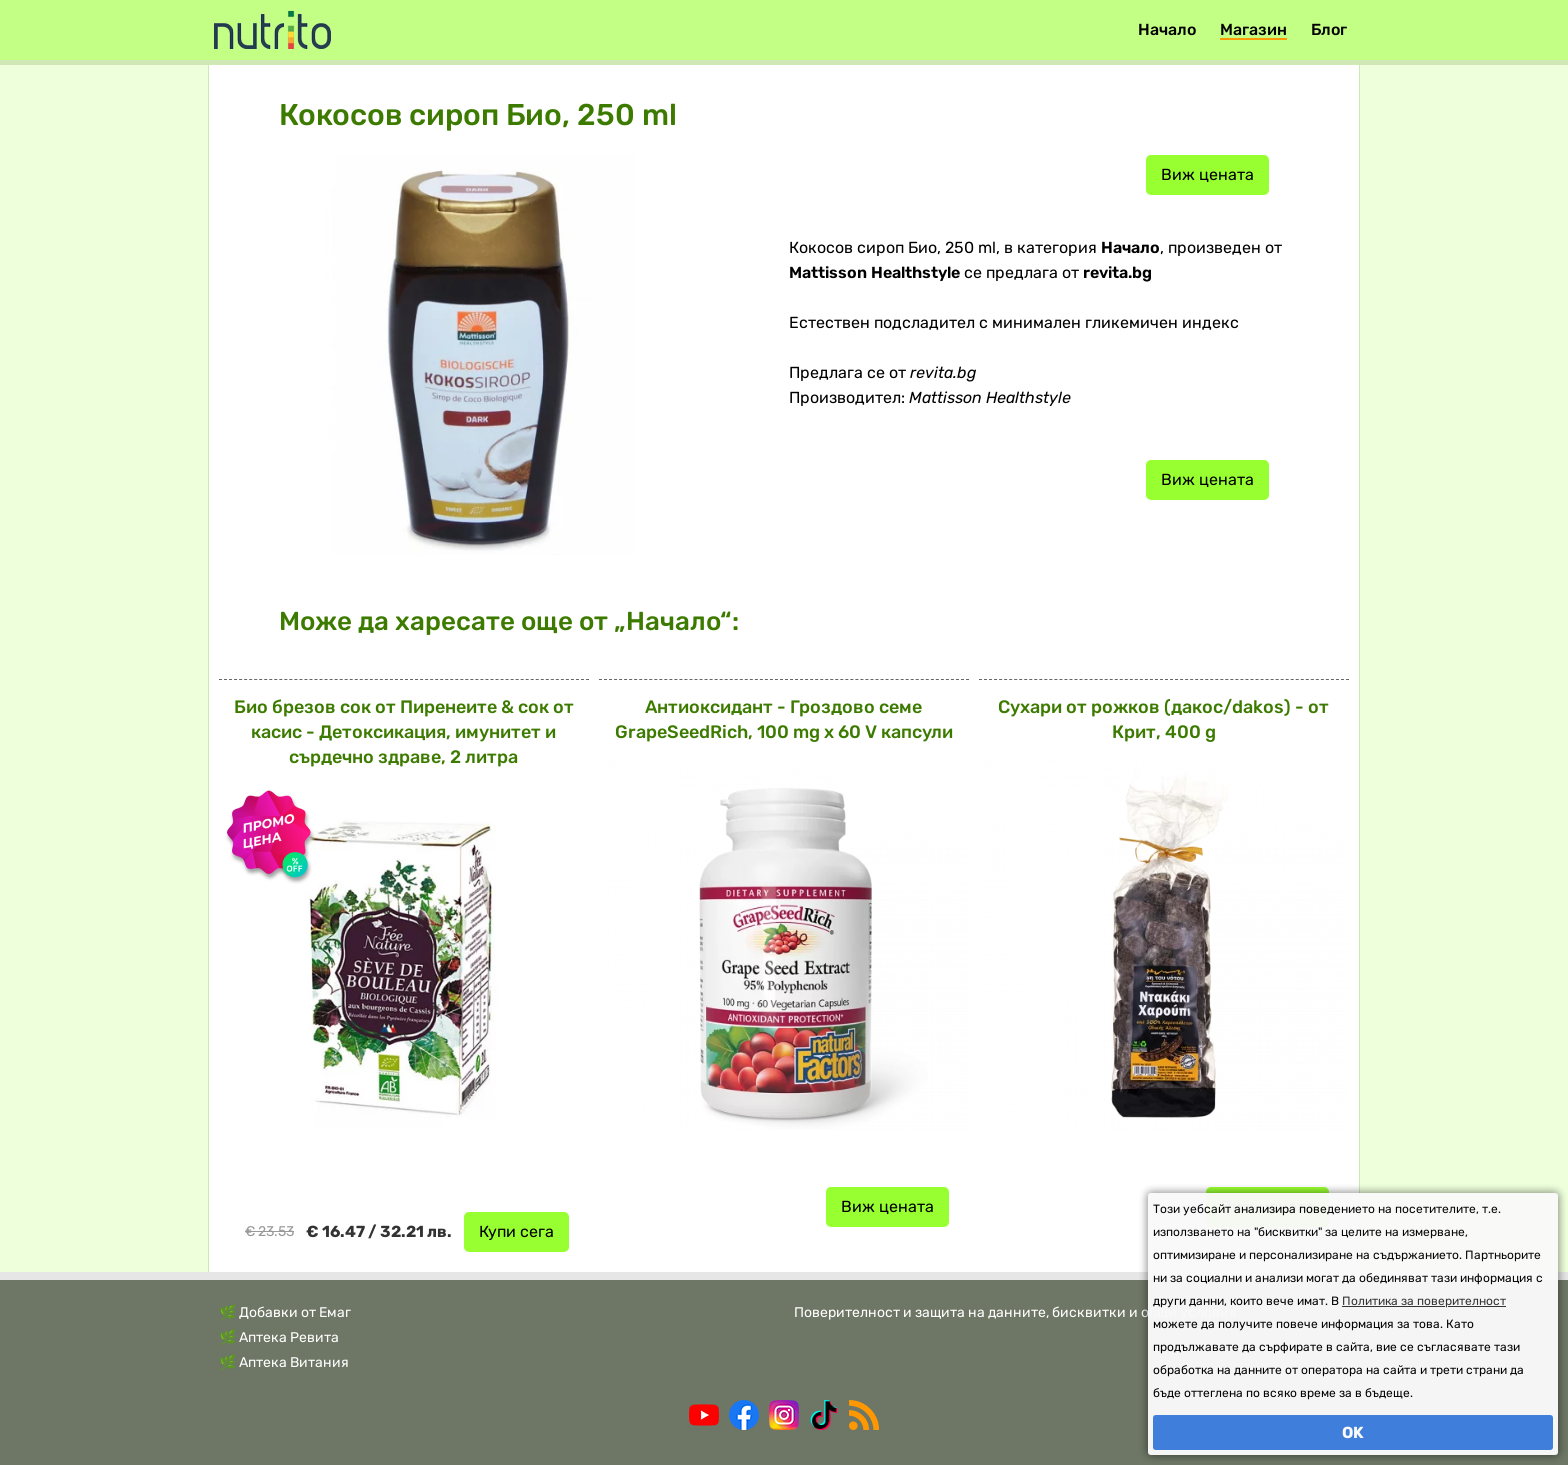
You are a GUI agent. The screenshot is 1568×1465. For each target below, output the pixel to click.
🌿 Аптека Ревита (279, 1337)
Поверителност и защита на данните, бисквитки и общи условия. (1017, 1312)
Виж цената (1207, 174)
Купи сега (516, 1231)
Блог (1329, 29)
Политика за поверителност (1424, 1301)
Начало (1167, 29)
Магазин (1253, 29)
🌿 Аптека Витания (284, 1362)
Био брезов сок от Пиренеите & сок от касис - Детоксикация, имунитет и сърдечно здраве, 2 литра (404, 732)
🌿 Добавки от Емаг (285, 1312)
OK (1353, 1432)
